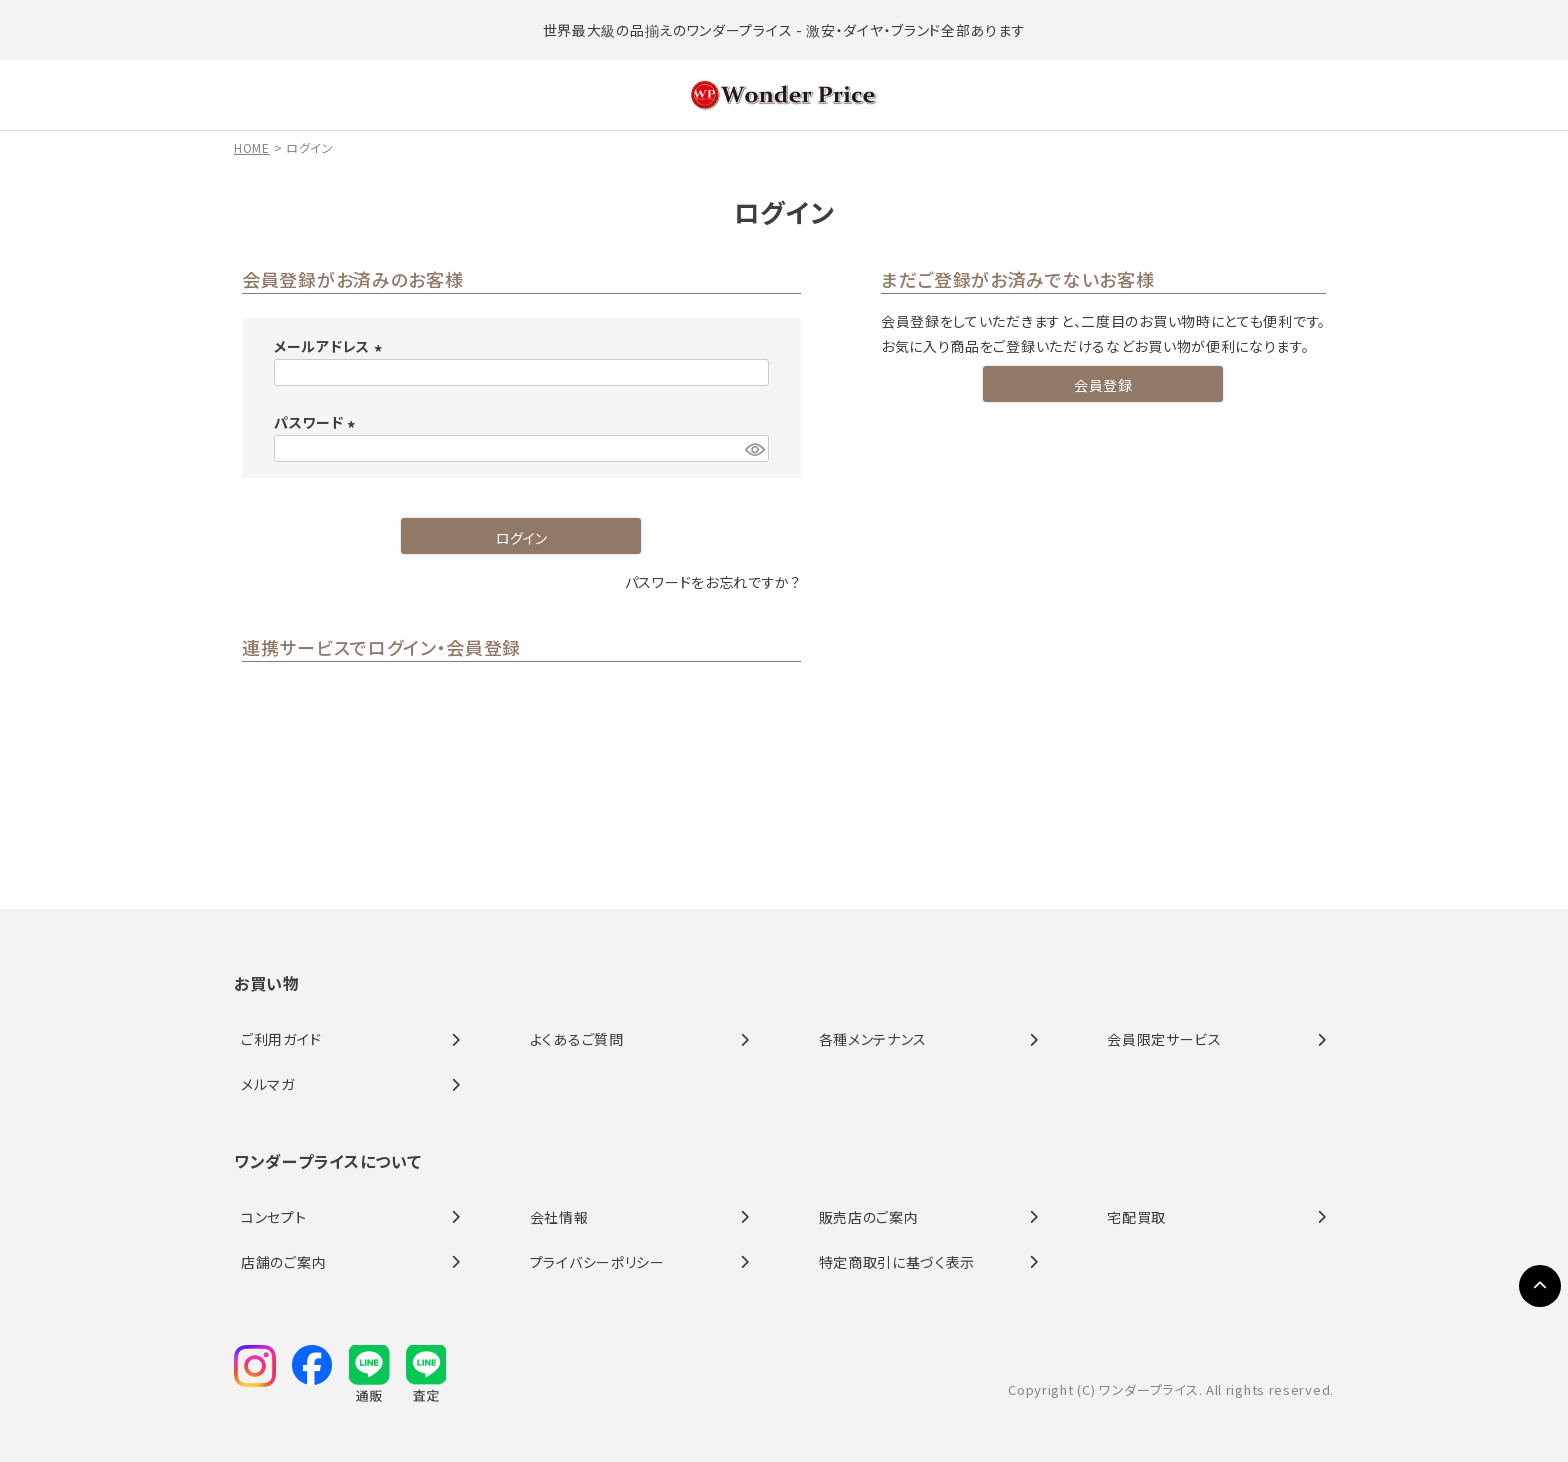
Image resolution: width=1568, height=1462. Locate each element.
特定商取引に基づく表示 (897, 1262)
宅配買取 (1136, 1217)
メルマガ (268, 1084)
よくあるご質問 (577, 1039)
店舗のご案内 (283, 1262)
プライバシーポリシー (597, 1262)
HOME (252, 147)
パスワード (317, 422)
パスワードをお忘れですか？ (713, 582)
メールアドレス (331, 346)
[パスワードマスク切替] (754, 449)
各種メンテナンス (873, 1039)
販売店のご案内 (869, 1217)
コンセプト (274, 1217)
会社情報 (559, 1217)
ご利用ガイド (281, 1039)
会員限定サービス (1164, 1039)
